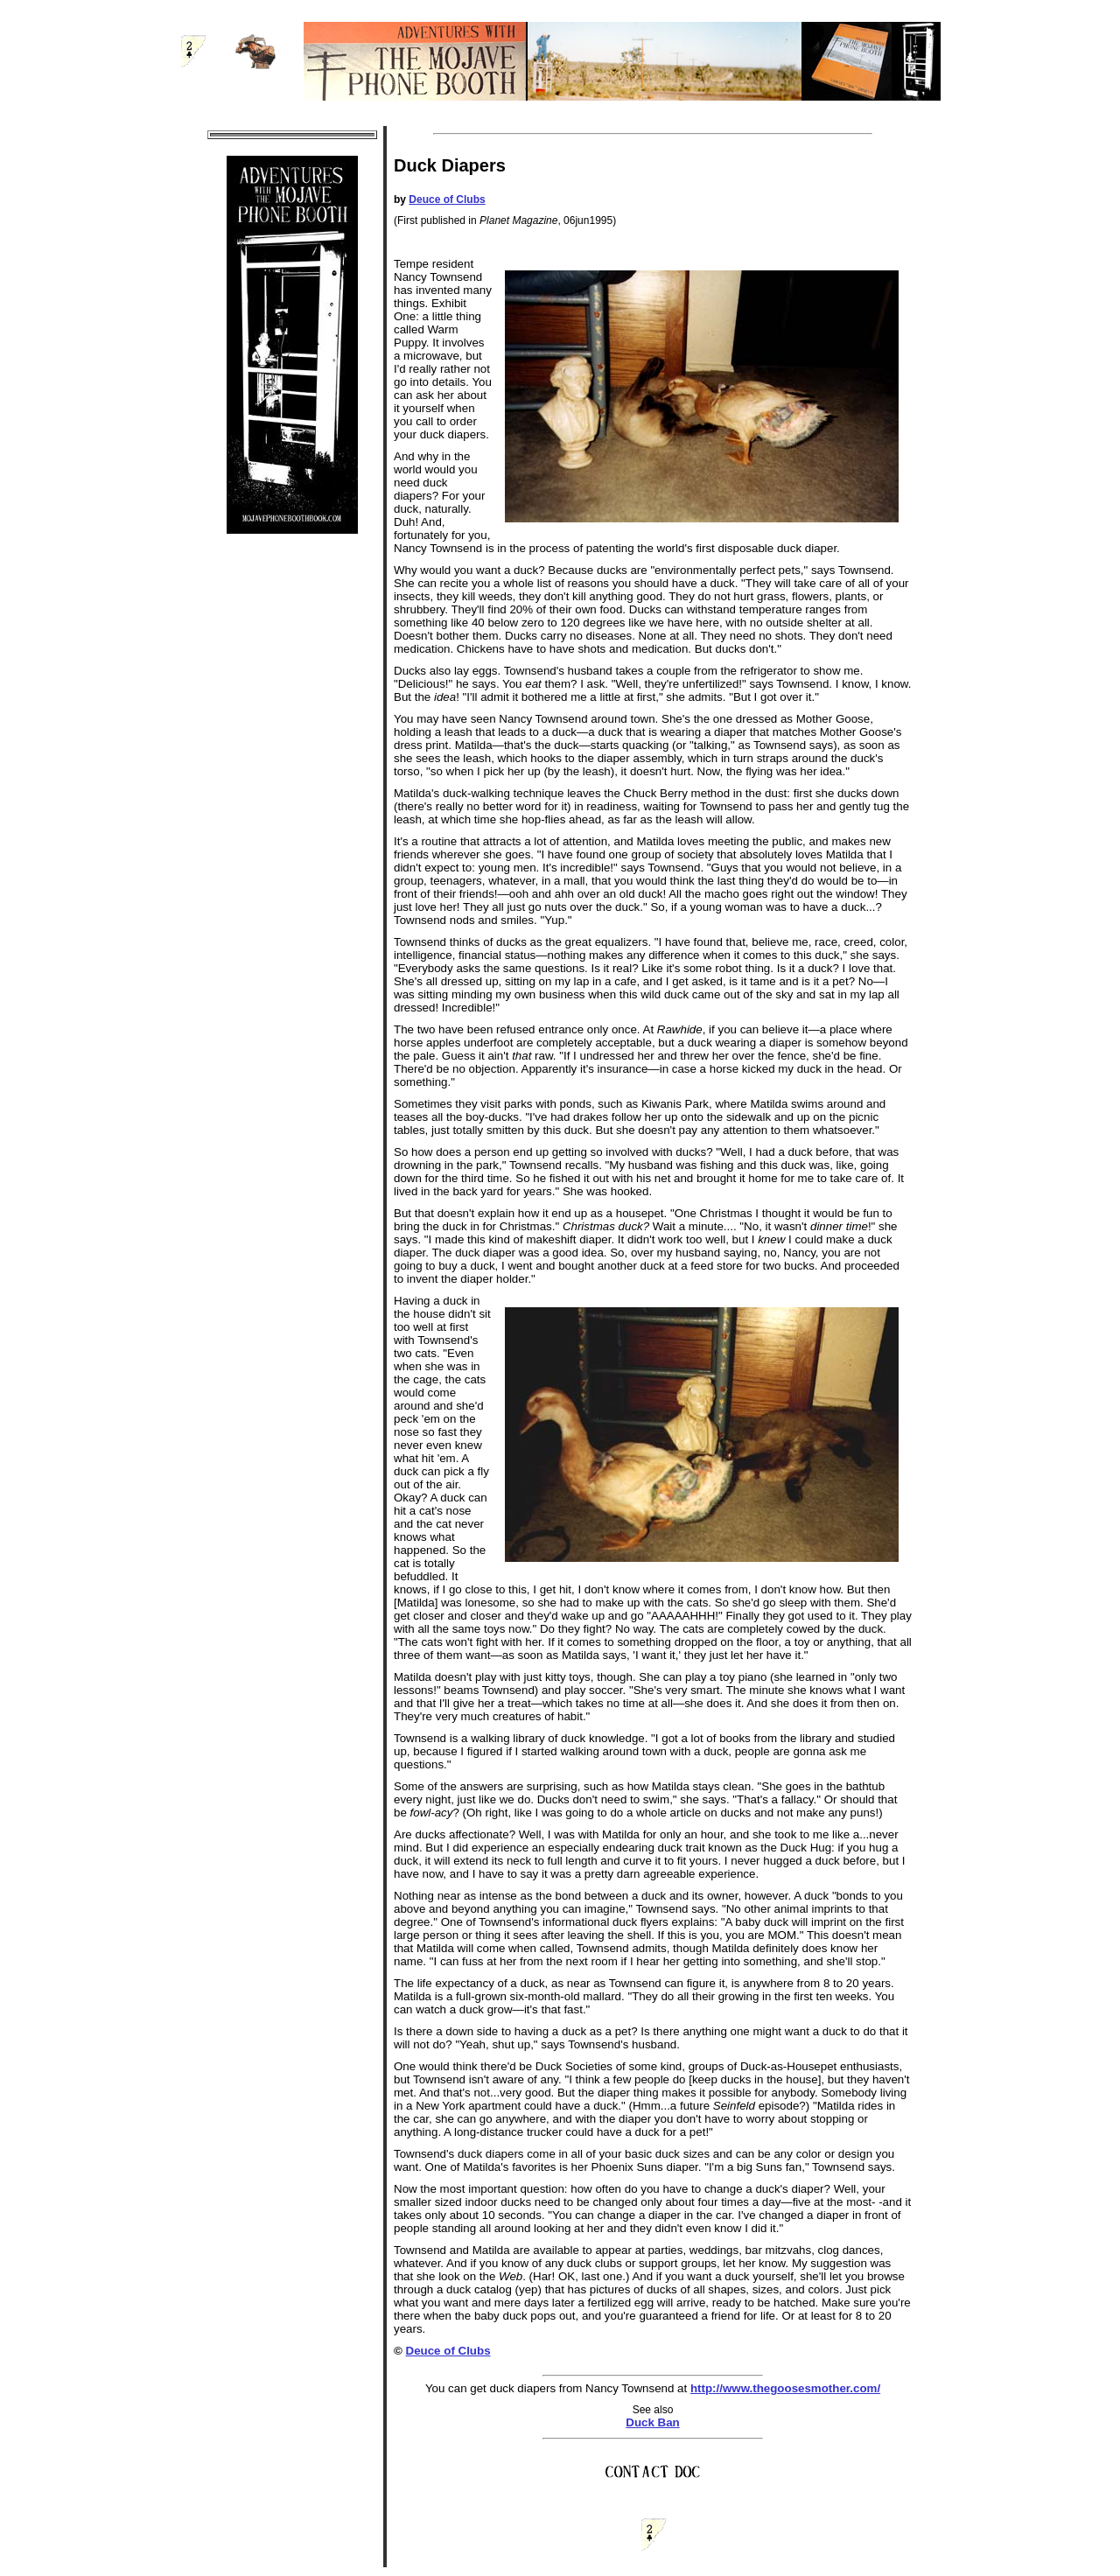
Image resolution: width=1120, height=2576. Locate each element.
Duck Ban (652, 2422)
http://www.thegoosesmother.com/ (785, 2388)
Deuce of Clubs (447, 199)
